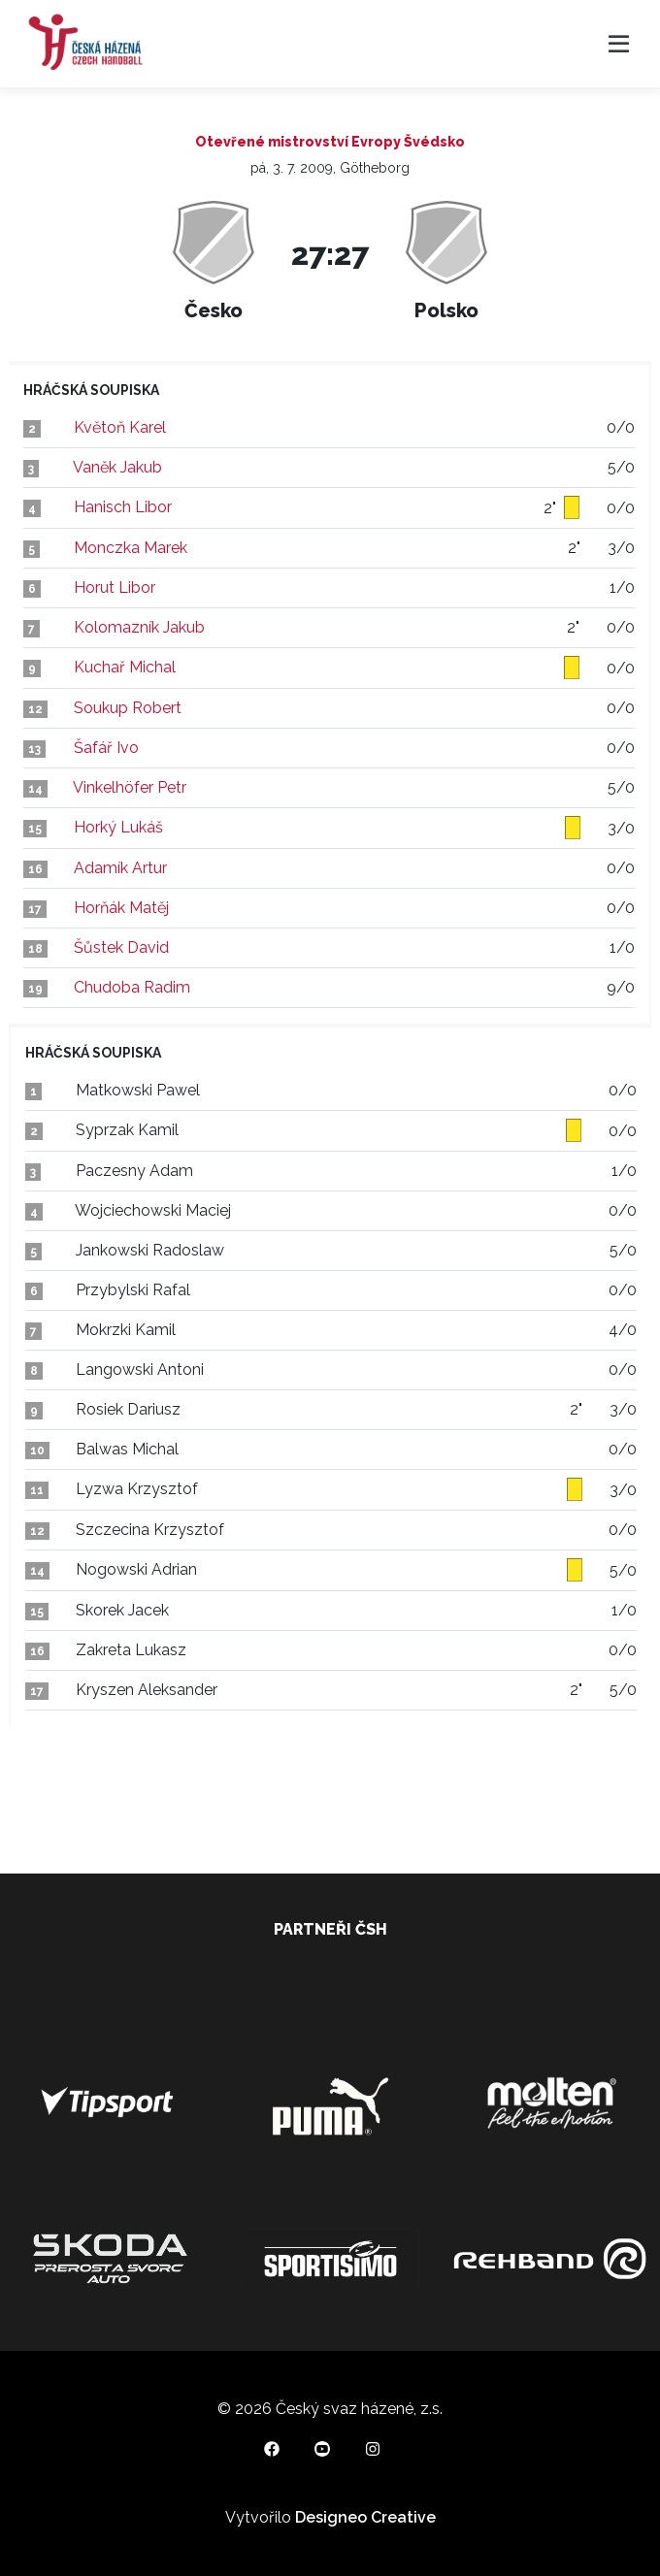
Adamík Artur (120, 868)
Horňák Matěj (121, 907)
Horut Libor (114, 587)
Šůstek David (121, 947)
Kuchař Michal (125, 667)
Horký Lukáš (118, 827)
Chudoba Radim (132, 987)
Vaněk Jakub (117, 467)
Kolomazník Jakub (139, 627)
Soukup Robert (128, 708)
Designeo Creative (365, 2517)
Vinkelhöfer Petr (129, 787)
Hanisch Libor (123, 507)
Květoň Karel (120, 427)
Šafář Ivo (106, 747)
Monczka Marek (130, 547)
